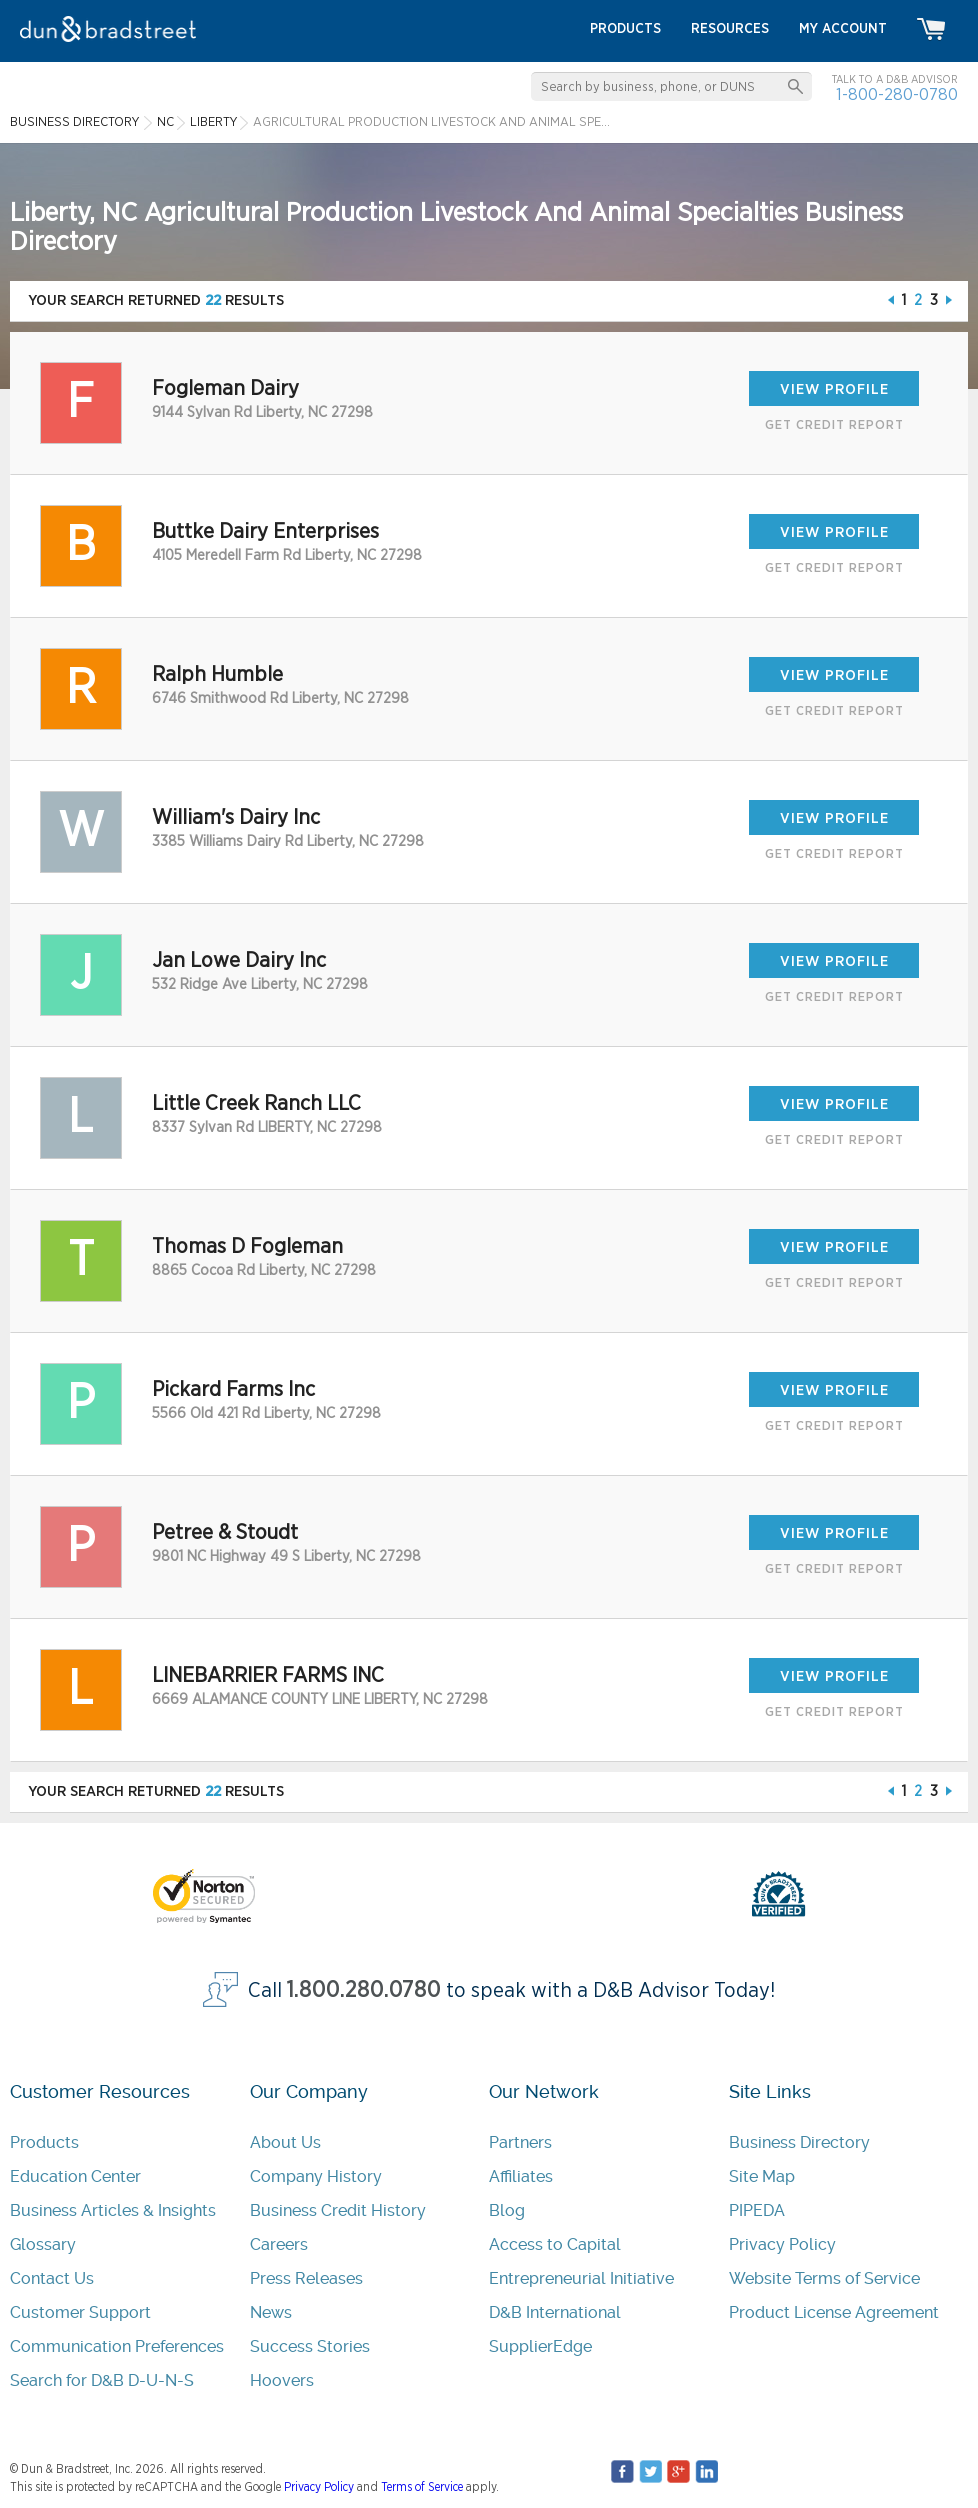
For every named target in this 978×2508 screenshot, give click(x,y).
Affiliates (521, 2176)
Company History (316, 2176)
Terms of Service (422, 2487)
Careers (279, 2244)
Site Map (762, 2176)
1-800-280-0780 (897, 94)
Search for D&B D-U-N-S (102, 2380)
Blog (507, 2210)
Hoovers (282, 2380)
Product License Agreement (834, 2312)
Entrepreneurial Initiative (581, 2278)
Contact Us (52, 2278)
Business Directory (799, 2142)
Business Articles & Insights (113, 2210)
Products (44, 2142)
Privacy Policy (782, 2244)
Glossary (43, 2244)
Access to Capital (555, 2244)
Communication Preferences (117, 2346)
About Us (285, 2142)
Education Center (75, 2176)
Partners (520, 2142)
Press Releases (306, 2278)
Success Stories (310, 2346)
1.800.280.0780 (364, 1990)
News (271, 2312)
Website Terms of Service (824, 2278)
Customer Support (80, 2312)
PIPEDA (757, 2210)
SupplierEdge (540, 2346)
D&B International (555, 2312)
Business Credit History (338, 2210)
